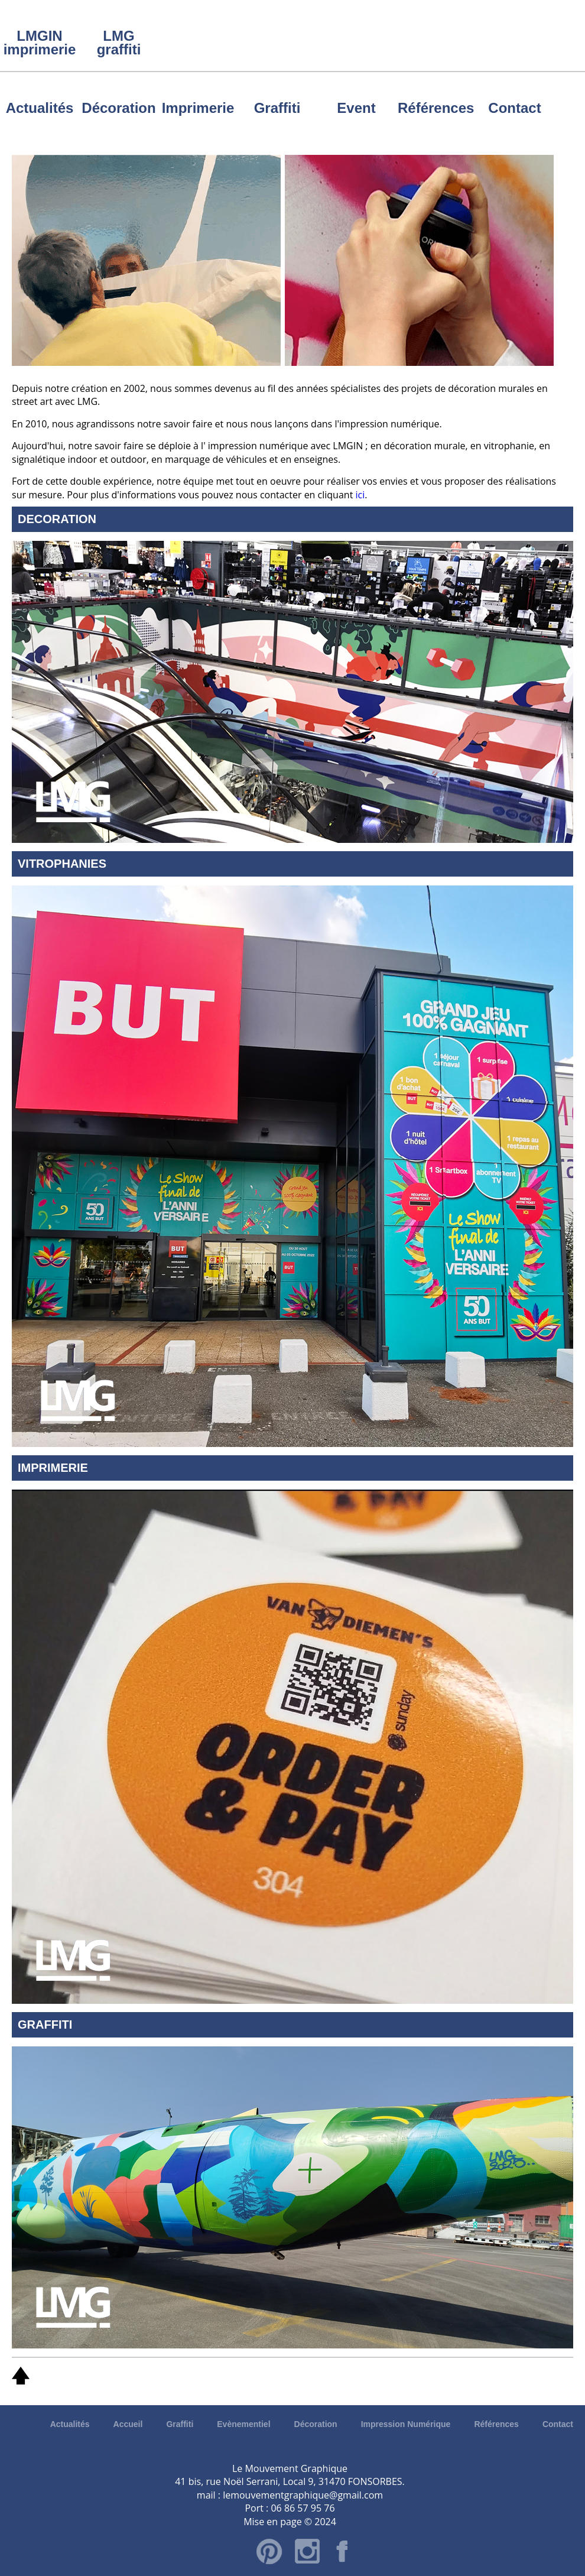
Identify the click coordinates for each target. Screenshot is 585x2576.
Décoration (118, 108)
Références (435, 108)
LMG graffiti (119, 43)
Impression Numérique (406, 2424)
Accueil (128, 2424)
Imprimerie (198, 108)
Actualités (40, 108)
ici (360, 494)
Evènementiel (243, 2424)
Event (356, 108)
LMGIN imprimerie (40, 43)
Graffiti (277, 108)
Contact (514, 108)
